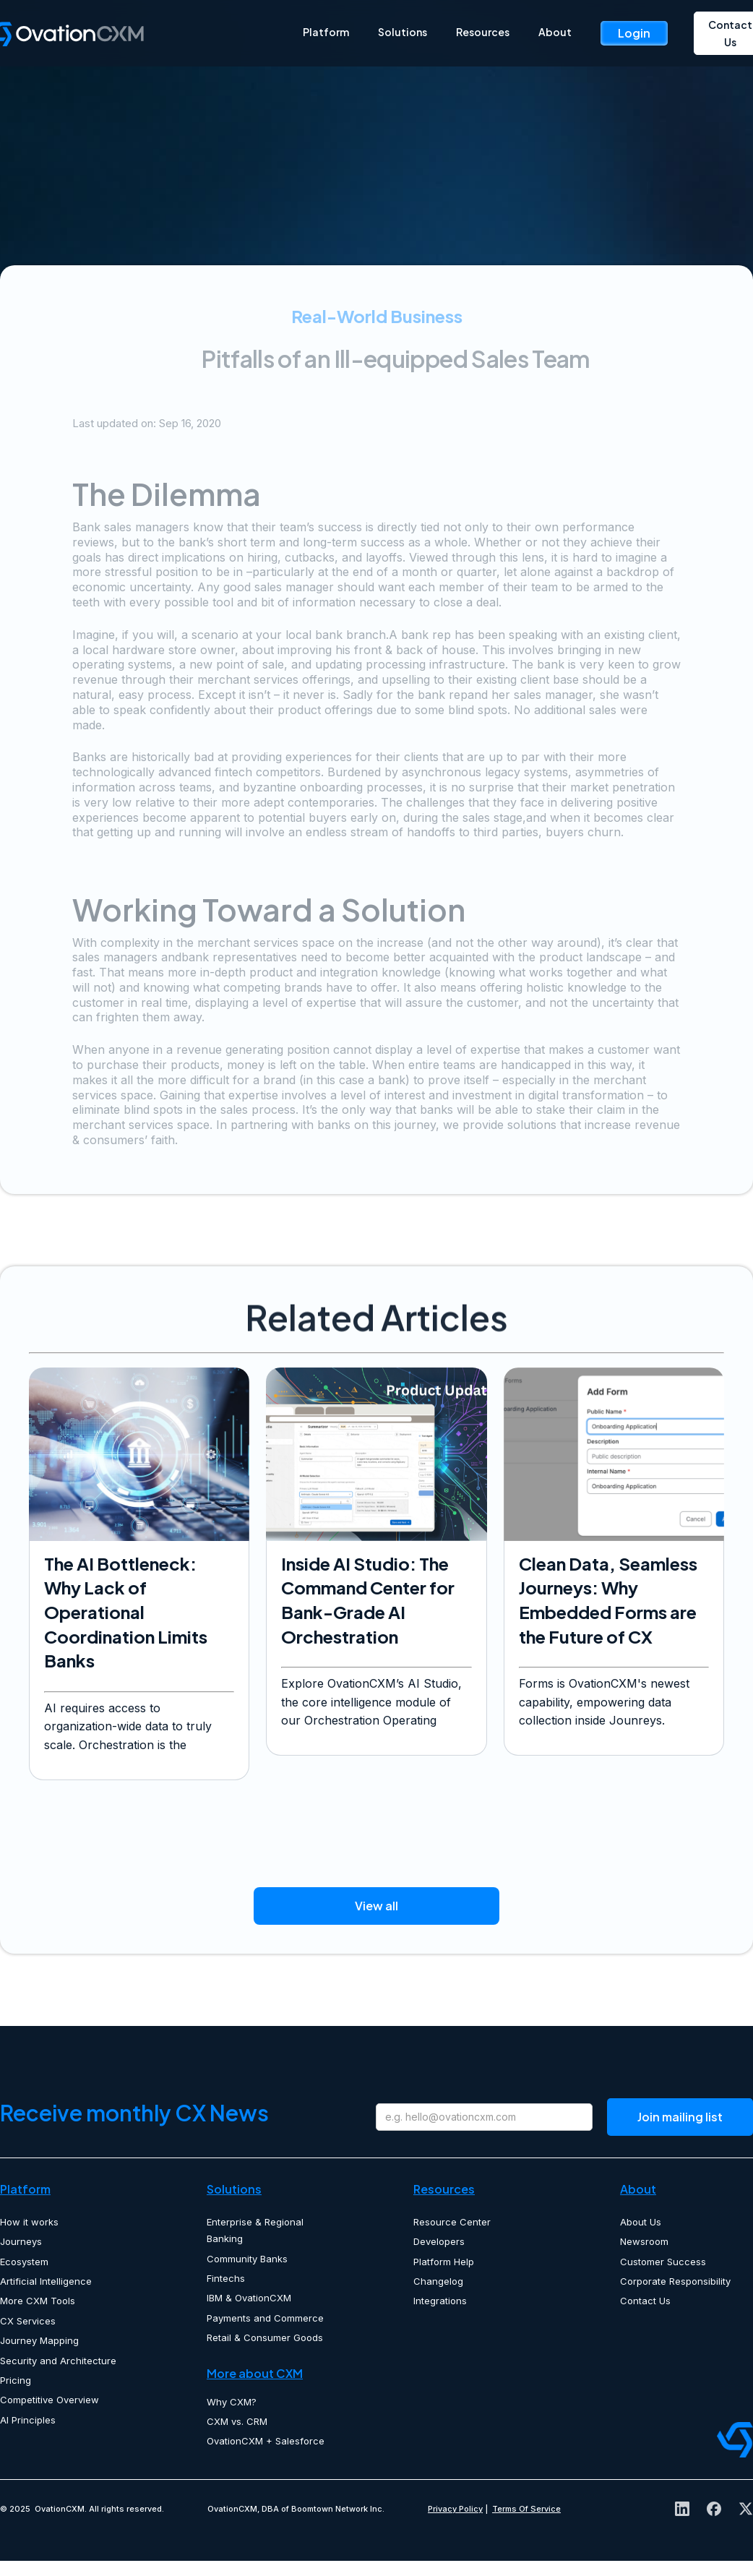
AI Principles (28, 2420)
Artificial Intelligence (46, 2281)
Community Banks (247, 2258)
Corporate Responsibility (675, 2281)
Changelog (438, 2281)
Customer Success (663, 2261)
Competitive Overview (49, 2399)
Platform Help (443, 2261)
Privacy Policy (455, 2509)
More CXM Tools (37, 2300)
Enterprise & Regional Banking (255, 2230)
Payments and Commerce (265, 2318)
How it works (29, 2222)
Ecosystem (24, 2261)
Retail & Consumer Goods (265, 2337)
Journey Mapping (39, 2340)
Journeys (21, 2241)
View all (376, 1905)
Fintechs (226, 2278)
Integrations (440, 2300)
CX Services (28, 2321)
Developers (439, 2241)
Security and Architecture (58, 2360)
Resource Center (452, 2222)
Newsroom (644, 2241)
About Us (640, 2222)
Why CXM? (232, 2402)
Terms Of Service (526, 2509)
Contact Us (645, 2300)
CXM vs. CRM (237, 2421)
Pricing (15, 2380)
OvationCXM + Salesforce (265, 2441)
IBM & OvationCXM (249, 2298)
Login (634, 32)
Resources (482, 31)
